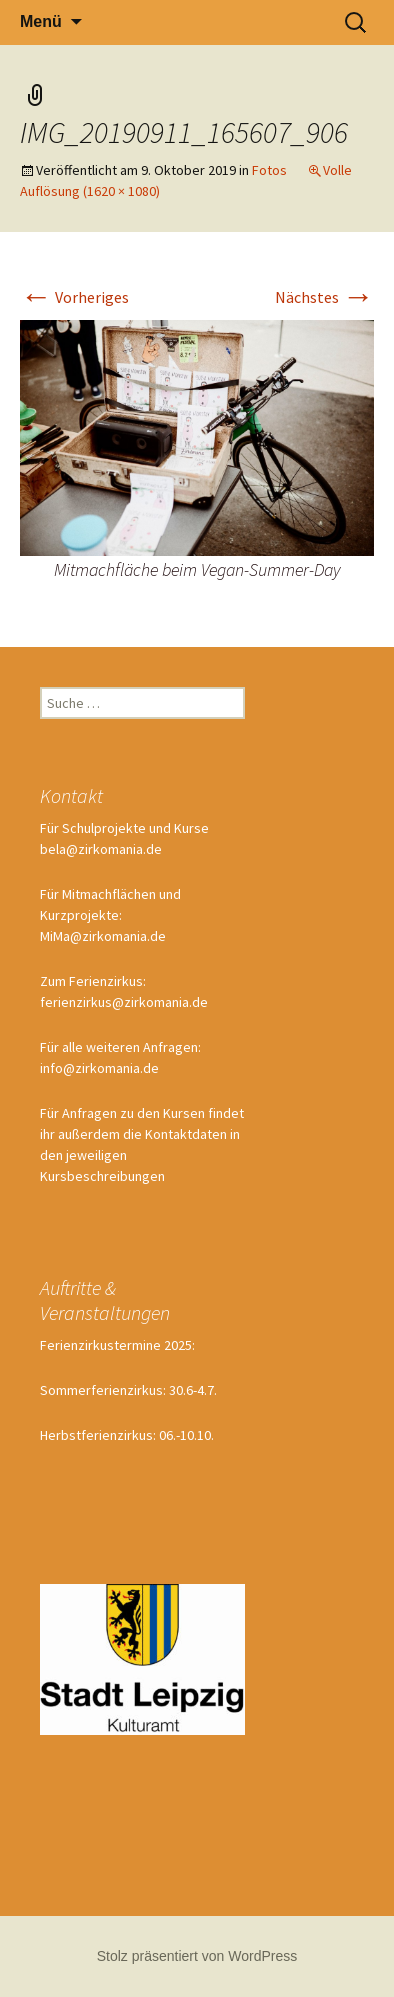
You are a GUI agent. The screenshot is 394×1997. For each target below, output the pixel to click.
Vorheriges (74, 297)
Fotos (269, 170)
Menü (41, 21)
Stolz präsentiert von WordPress (197, 1956)
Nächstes (324, 297)
